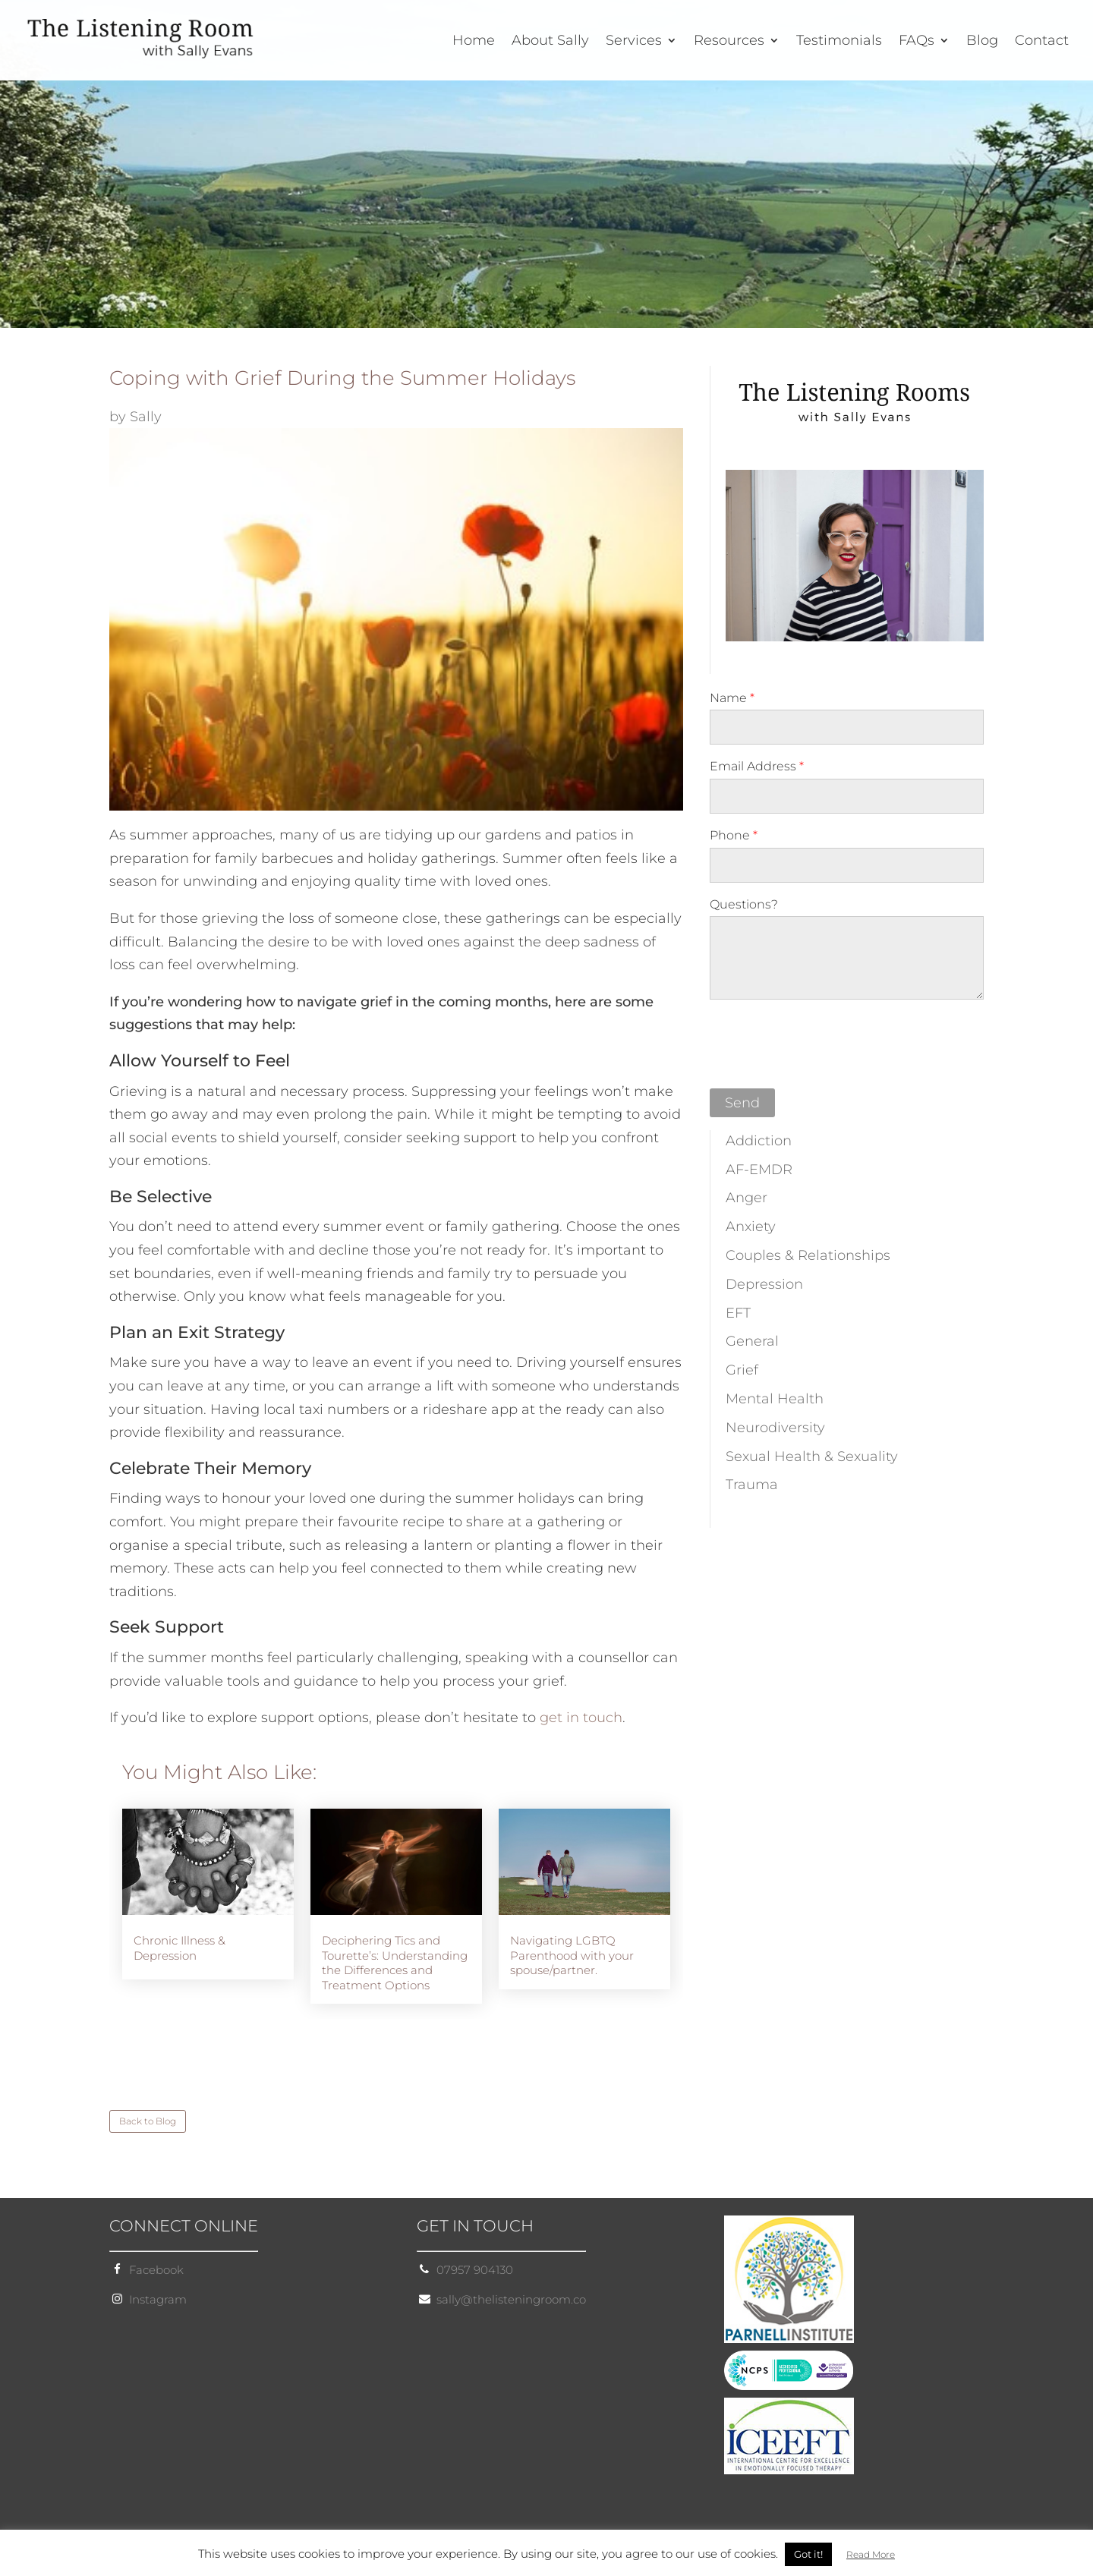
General (752, 1341)
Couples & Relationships (808, 1255)
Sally (146, 416)
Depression (764, 1284)
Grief (742, 1370)
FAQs (916, 42)
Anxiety (751, 1226)
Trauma (752, 1484)
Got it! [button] (808, 2554)
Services (634, 42)
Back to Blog (147, 2121)
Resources (729, 42)
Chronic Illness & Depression (179, 1948)
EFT (738, 1313)
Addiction (759, 1140)
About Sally (550, 42)
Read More (870, 2554)
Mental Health (775, 1398)
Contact (1042, 42)
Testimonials (839, 42)
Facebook (156, 2270)
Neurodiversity (775, 1427)
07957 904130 (474, 2270)
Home (473, 42)
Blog (982, 42)
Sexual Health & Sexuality (812, 1456)
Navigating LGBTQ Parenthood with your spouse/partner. (572, 1955)
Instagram (158, 2299)
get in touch (581, 1717)
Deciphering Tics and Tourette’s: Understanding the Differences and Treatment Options (395, 1962)
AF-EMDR (759, 1169)
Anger (746, 1197)
